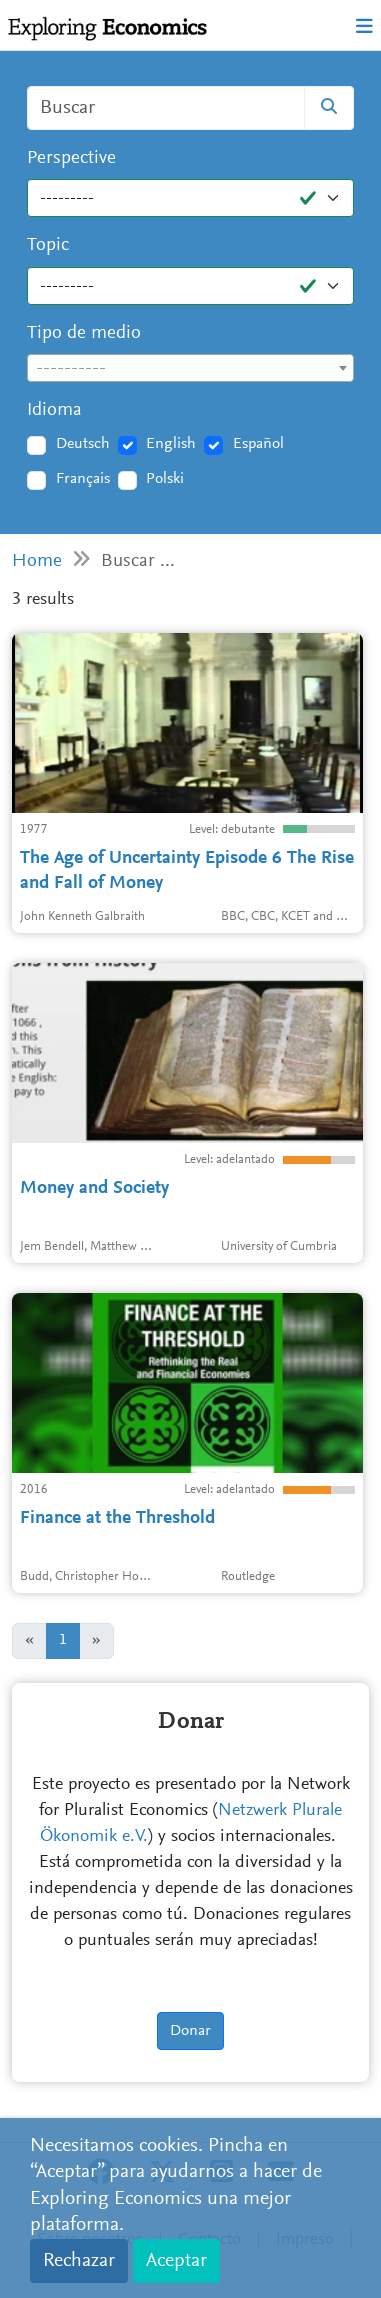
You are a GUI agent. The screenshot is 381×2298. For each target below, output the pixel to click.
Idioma (54, 410)
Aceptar (176, 2261)
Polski (165, 479)
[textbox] (190, 369)
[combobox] (190, 368)
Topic (48, 245)
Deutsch (83, 444)
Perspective (71, 158)
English (171, 444)
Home (37, 561)
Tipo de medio (84, 333)
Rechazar (79, 2261)
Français (83, 479)
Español (258, 444)
